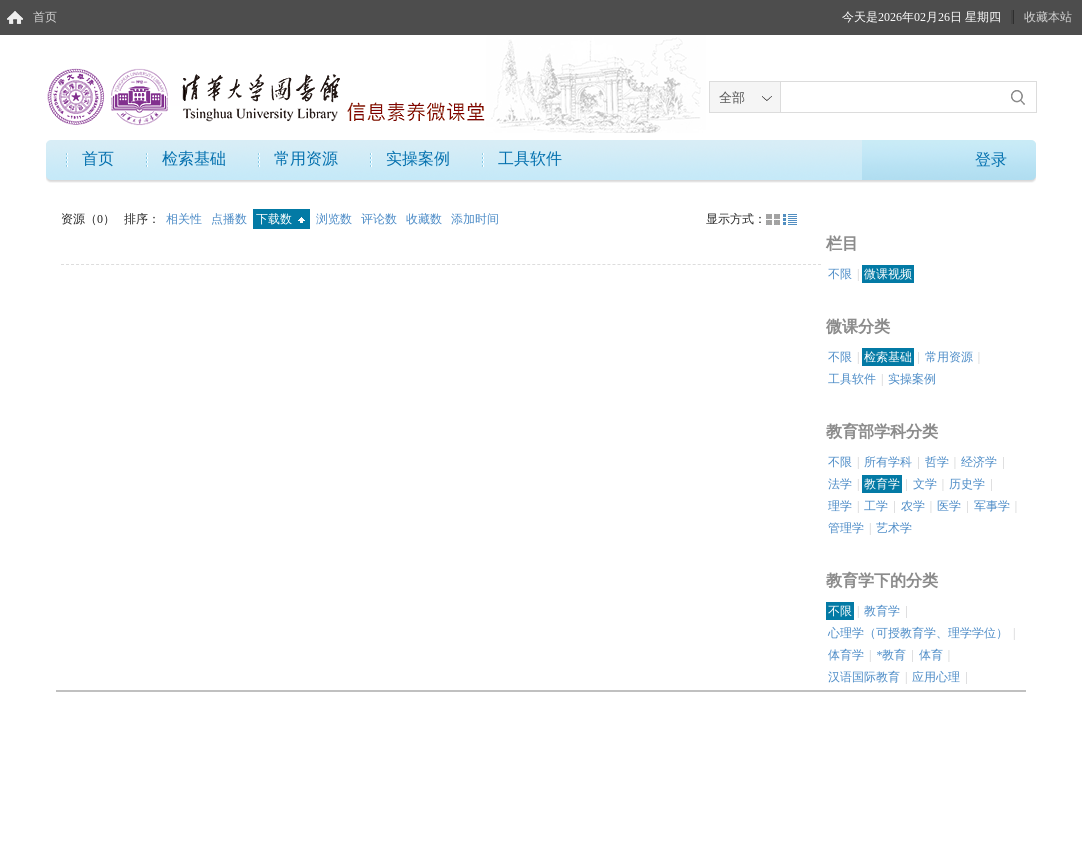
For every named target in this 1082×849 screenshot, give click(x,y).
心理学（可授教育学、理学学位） (918, 633)
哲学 (937, 462)
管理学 (846, 528)
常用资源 (306, 158)
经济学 (979, 462)
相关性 (185, 219)
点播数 (230, 219)
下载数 (280, 219)
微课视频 (888, 274)
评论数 (380, 219)
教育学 (882, 484)
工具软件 (530, 158)
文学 (925, 484)
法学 (840, 484)
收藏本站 (1048, 17)
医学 (949, 506)
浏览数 (335, 219)
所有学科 (888, 462)
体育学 (846, 655)
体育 (931, 655)
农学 (913, 506)
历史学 (967, 484)
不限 (840, 274)
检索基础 (194, 158)
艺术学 (894, 528)
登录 (991, 159)
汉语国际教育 (864, 677)
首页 (45, 17)
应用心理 (936, 677)
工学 (876, 506)
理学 (840, 506)
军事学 (992, 506)
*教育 (891, 655)
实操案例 (418, 158)
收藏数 (425, 219)
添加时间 (475, 219)
